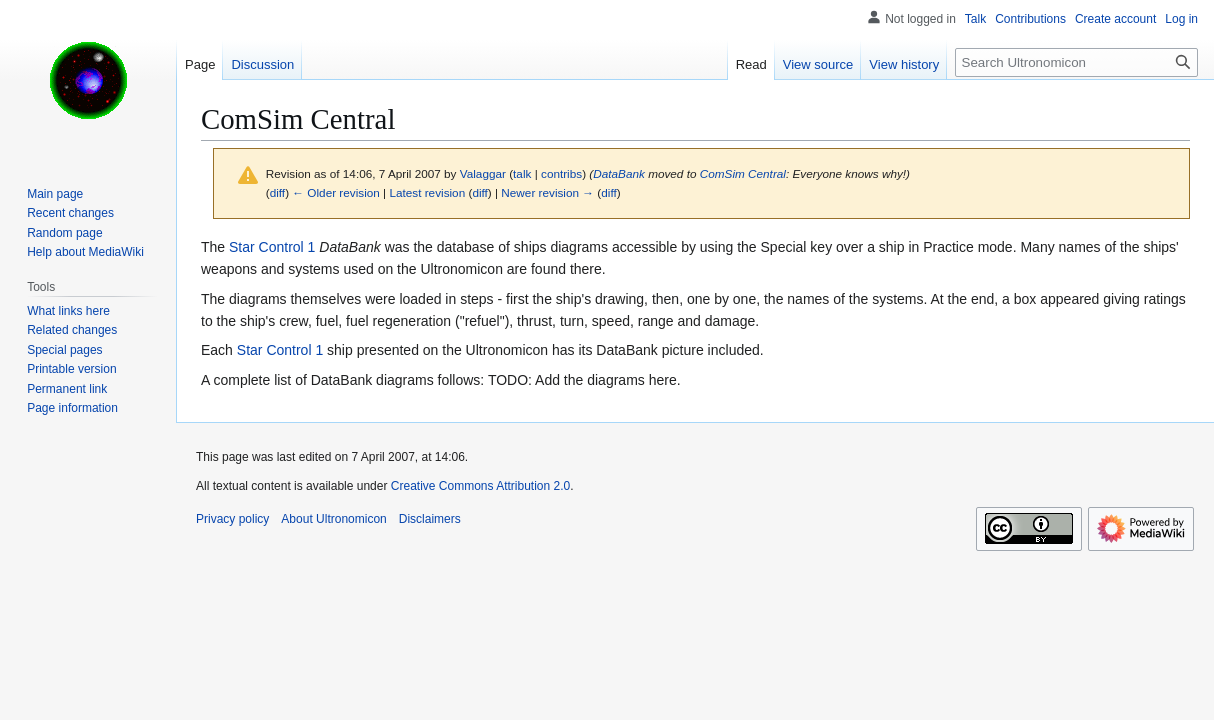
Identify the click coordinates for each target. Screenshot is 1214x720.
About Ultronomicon (333, 519)
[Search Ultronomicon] (1076, 62)
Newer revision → (547, 192)
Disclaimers (430, 519)
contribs (561, 173)
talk (522, 173)
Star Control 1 (272, 247)
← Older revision (336, 192)
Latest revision (427, 192)
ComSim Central (743, 173)
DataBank (619, 173)
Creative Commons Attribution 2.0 (480, 486)
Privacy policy (232, 519)
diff (277, 192)
